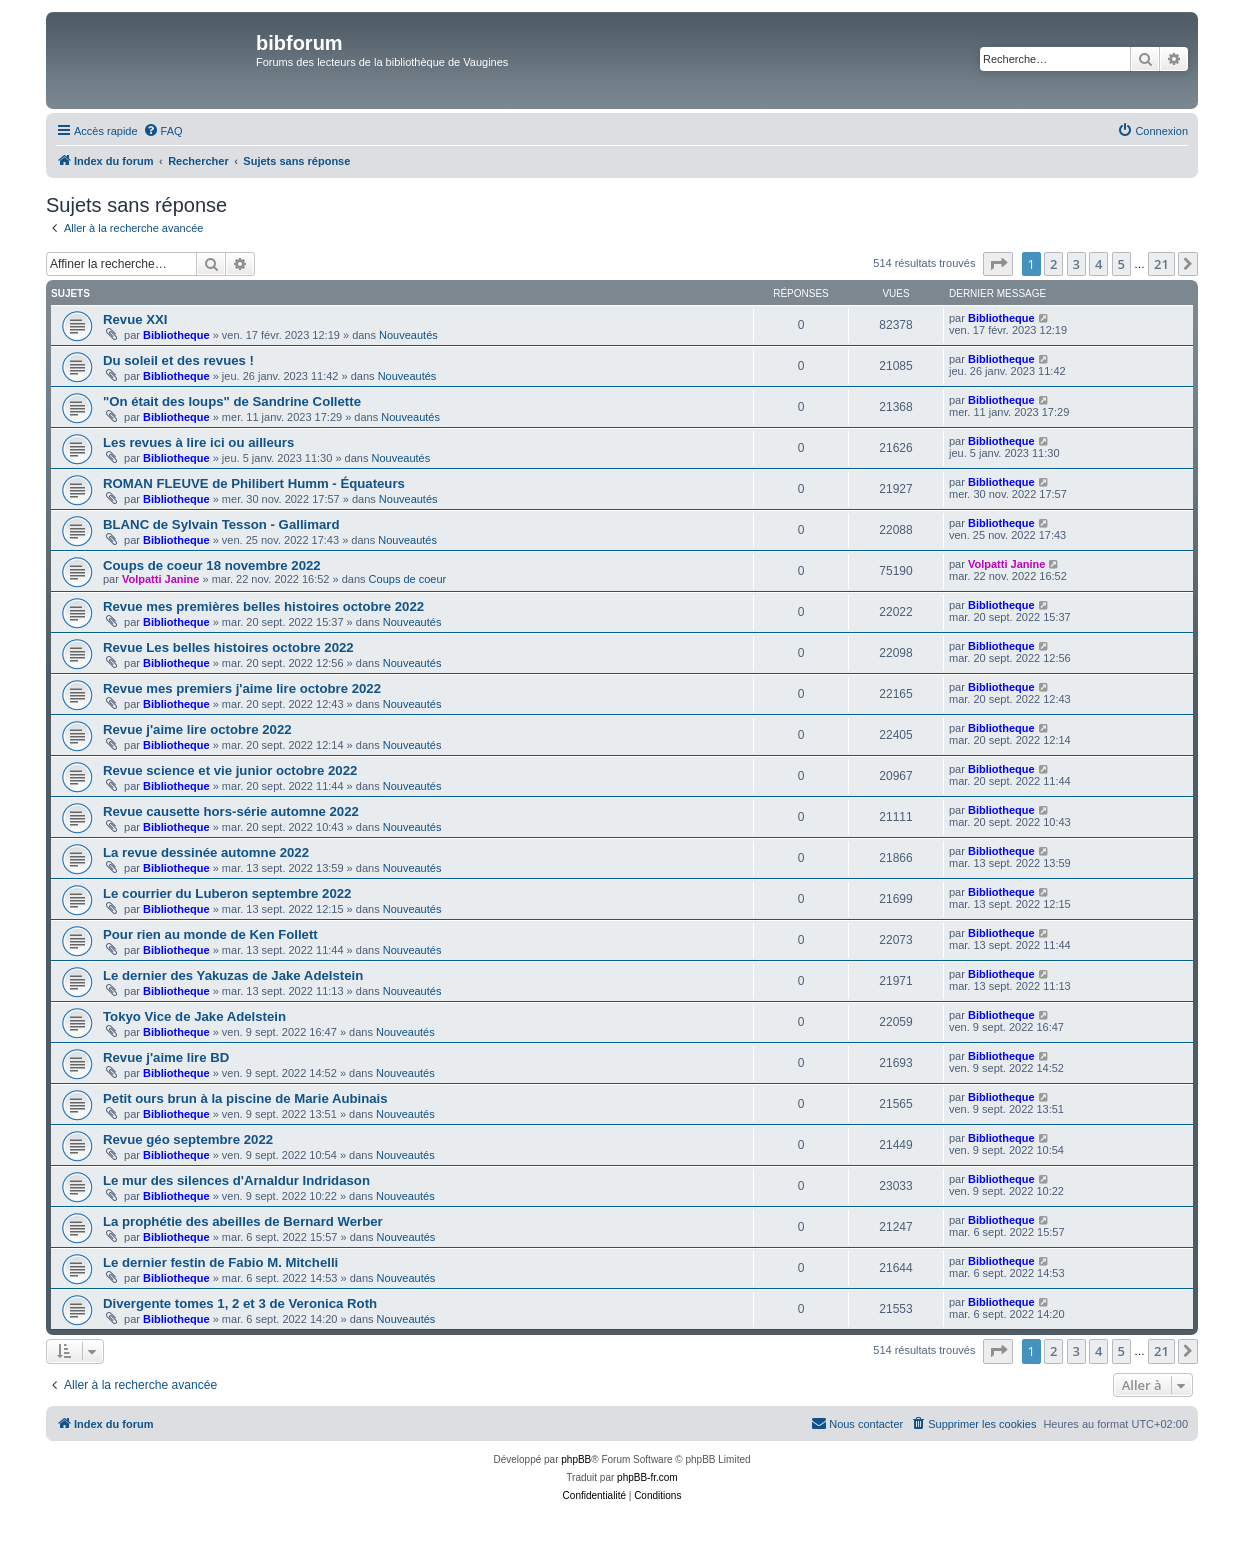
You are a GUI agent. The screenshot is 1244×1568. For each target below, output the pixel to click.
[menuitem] (163, 131)
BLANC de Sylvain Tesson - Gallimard (221, 524)
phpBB (576, 1459)
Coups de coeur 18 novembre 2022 (212, 565)
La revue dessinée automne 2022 (206, 852)
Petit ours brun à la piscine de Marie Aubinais (245, 1098)
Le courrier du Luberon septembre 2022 (227, 893)
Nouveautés (408, 335)
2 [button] (1053, 264)
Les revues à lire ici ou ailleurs (198, 442)
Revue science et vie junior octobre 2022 (230, 770)
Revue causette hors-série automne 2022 (231, 811)
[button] (998, 264)
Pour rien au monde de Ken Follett (210, 934)
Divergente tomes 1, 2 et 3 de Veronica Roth (240, 1303)
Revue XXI (135, 319)
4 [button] (1098, 264)
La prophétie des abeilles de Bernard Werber (243, 1221)
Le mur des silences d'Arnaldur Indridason (236, 1180)
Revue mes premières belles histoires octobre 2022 (263, 606)
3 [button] (1076, 264)
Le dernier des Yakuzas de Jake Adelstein (233, 975)
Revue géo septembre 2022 (188, 1139)
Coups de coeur (408, 579)
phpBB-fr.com (647, 1477)
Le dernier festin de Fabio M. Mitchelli (220, 1262)
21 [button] (1161, 264)
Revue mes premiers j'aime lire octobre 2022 (242, 688)
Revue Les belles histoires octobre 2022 (228, 647)
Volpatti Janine (160, 579)
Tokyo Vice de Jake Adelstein (194, 1016)
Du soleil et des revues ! (178, 360)
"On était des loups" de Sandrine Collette (232, 401)
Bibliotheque (176, 335)
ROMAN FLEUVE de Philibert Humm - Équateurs (254, 483)
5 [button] (1121, 264)
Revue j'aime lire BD (166, 1057)
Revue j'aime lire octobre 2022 (197, 729)
